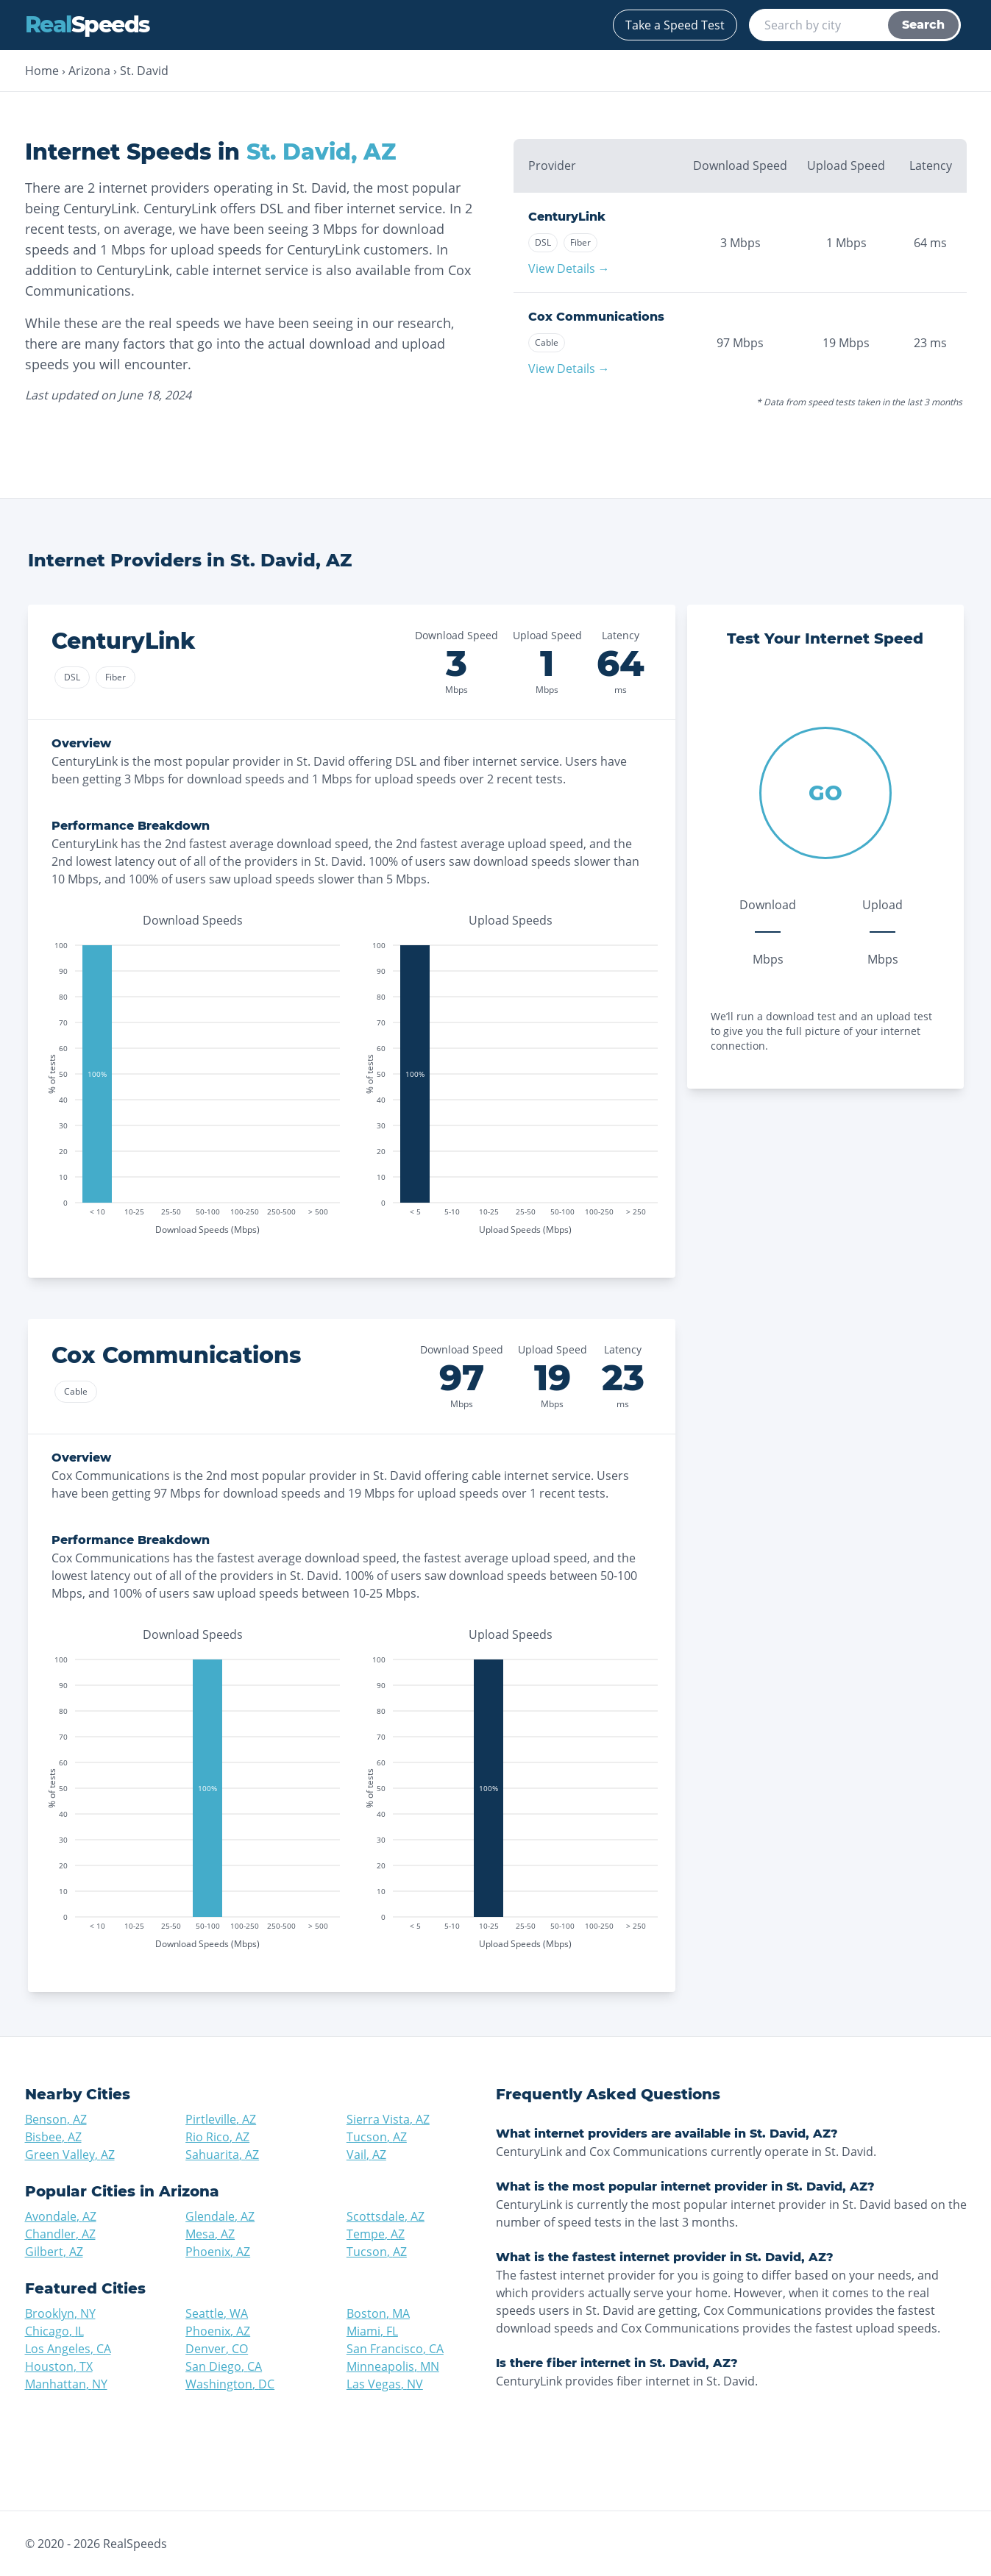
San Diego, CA (223, 2366)
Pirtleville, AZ (220, 2119)
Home (42, 71)
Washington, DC (229, 2384)
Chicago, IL (54, 2331)
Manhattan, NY (66, 2384)
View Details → (569, 268)
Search (923, 25)
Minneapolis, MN (393, 2366)
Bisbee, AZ (53, 2137)
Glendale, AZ (220, 2216)
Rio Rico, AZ (217, 2137)
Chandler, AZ (60, 2234)
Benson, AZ (56, 2119)
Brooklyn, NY (60, 2313)
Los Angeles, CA (68, 2349)
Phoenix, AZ (217, 2252)
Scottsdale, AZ (386, 2216)
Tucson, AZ (377, 2137)
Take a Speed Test (675, 25)
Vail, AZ (366, 2154)
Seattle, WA (216, 2313)
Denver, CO (216, 2349)
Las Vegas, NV (385, 2384)
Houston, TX (59, 2366)
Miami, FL (372, 2331)
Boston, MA (378, 2313)
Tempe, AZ (376, 2234)
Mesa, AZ (210, 2234)
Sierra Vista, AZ (388, 2119)
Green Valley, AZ (70, 2154)
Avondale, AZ (60, 2216)
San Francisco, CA (395, 2349)
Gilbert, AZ (54, 2252)
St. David (144, 71)
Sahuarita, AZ (222, 2154)
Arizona (89, 71)
